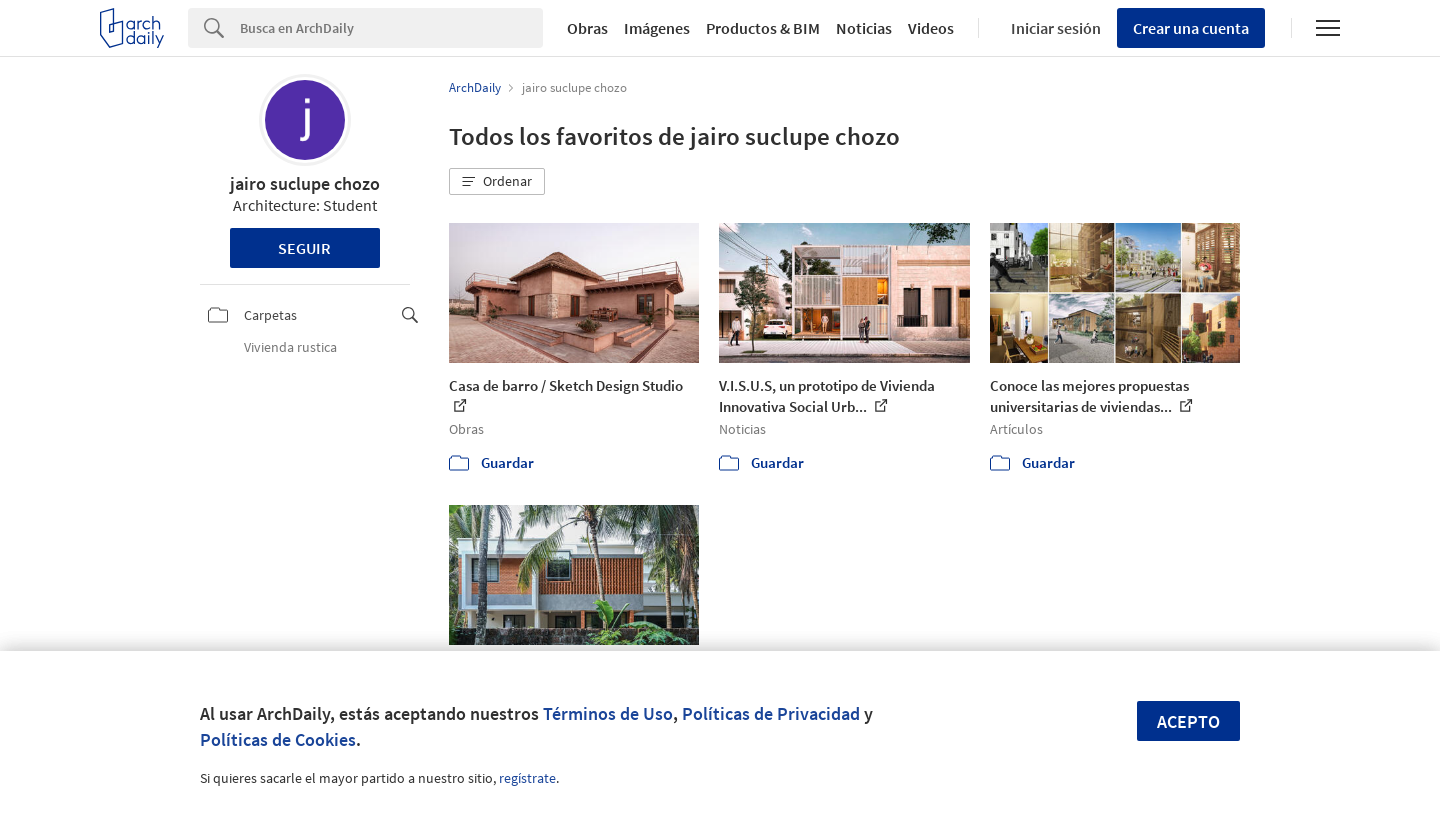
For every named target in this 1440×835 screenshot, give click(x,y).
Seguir (304, 248)
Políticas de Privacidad (771, 713)
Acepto (1188, 721)
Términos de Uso (608, 713)
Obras (587, 28)
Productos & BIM (763, 28)
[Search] (391, 28)
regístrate (527, 778)
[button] (497, 182)
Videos (931, 28)
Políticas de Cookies (278, 739)
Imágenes (657, 28)
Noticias (864, 28)
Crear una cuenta (1191, 28)
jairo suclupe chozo (305, 183)
